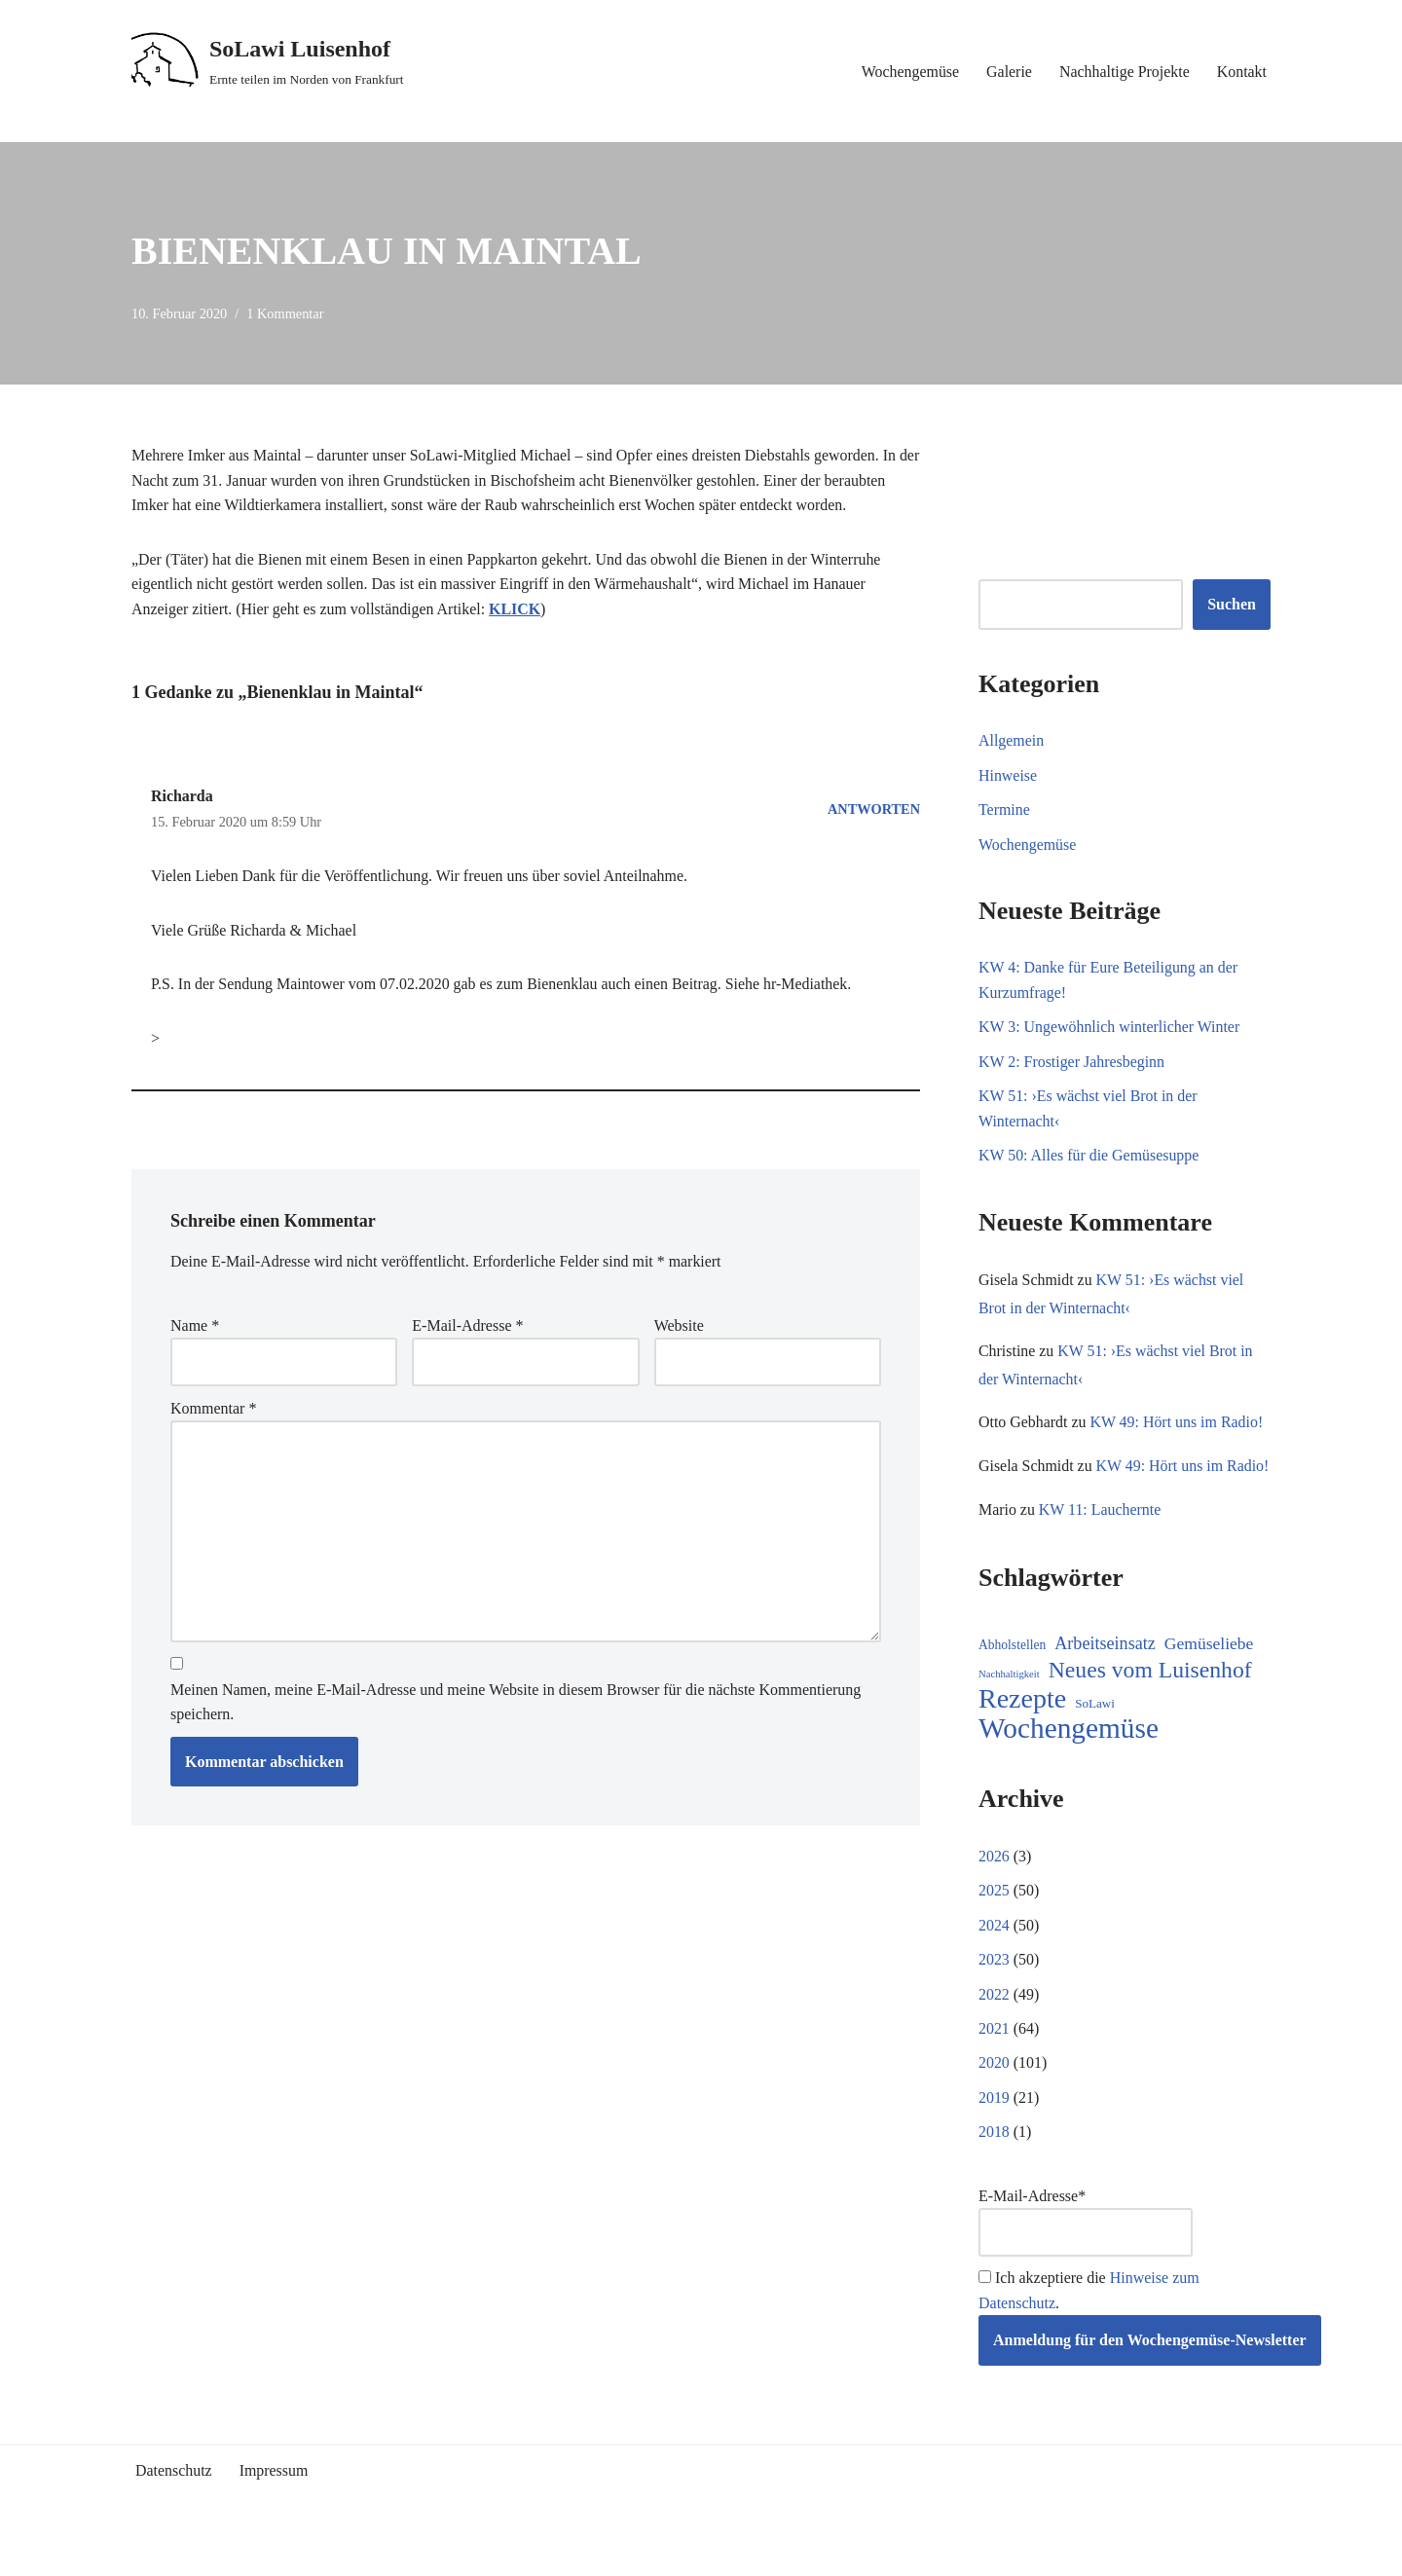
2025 (994, 1921)
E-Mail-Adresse (467, 1326)
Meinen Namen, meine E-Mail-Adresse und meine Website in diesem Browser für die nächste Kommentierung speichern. (515, 1704)
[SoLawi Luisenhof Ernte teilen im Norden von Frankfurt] (267, 61)
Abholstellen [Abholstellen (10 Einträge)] (1012, 1676)
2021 (994, 2059)
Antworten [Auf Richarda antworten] (874, 809)
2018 (994, 2163)
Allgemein (1011, 740)
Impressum (274, 2503)
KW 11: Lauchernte (1100, 1539)
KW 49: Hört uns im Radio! (1177, 1424)
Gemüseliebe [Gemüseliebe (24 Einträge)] (1209, 1674)
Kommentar (213, 1410)
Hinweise (1007, 775)
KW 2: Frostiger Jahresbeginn (1071, 1062)
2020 (994, 2094)
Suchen (1231, 605)
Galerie (1008, 71)
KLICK (516, 610)
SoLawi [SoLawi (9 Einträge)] (1095, 1734)
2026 (994, 1886)
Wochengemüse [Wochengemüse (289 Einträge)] (1068, 1760)
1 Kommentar (286, 313)
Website (679, 1326)
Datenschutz (173, 2503)
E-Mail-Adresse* (1085, 2254)
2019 (994, 2129)
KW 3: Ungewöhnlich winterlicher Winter (1109, 1027)
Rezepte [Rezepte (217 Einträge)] (1022, 1730)
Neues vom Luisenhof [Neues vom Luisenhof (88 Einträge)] (1150, 1700)
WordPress (306, 2551)
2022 (994, 2025)
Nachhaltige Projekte (1124, 71)
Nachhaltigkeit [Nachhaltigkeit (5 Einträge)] (1009, 1704)
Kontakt (1241, 71)
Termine (1004, 810)
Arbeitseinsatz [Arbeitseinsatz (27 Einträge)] (1105, 1674)
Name (194, 1326)
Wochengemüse (909, 71)
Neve (148, 2551)
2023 (994, 1990)
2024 (994, 1956)
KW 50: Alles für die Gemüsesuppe (1089, 1157)
